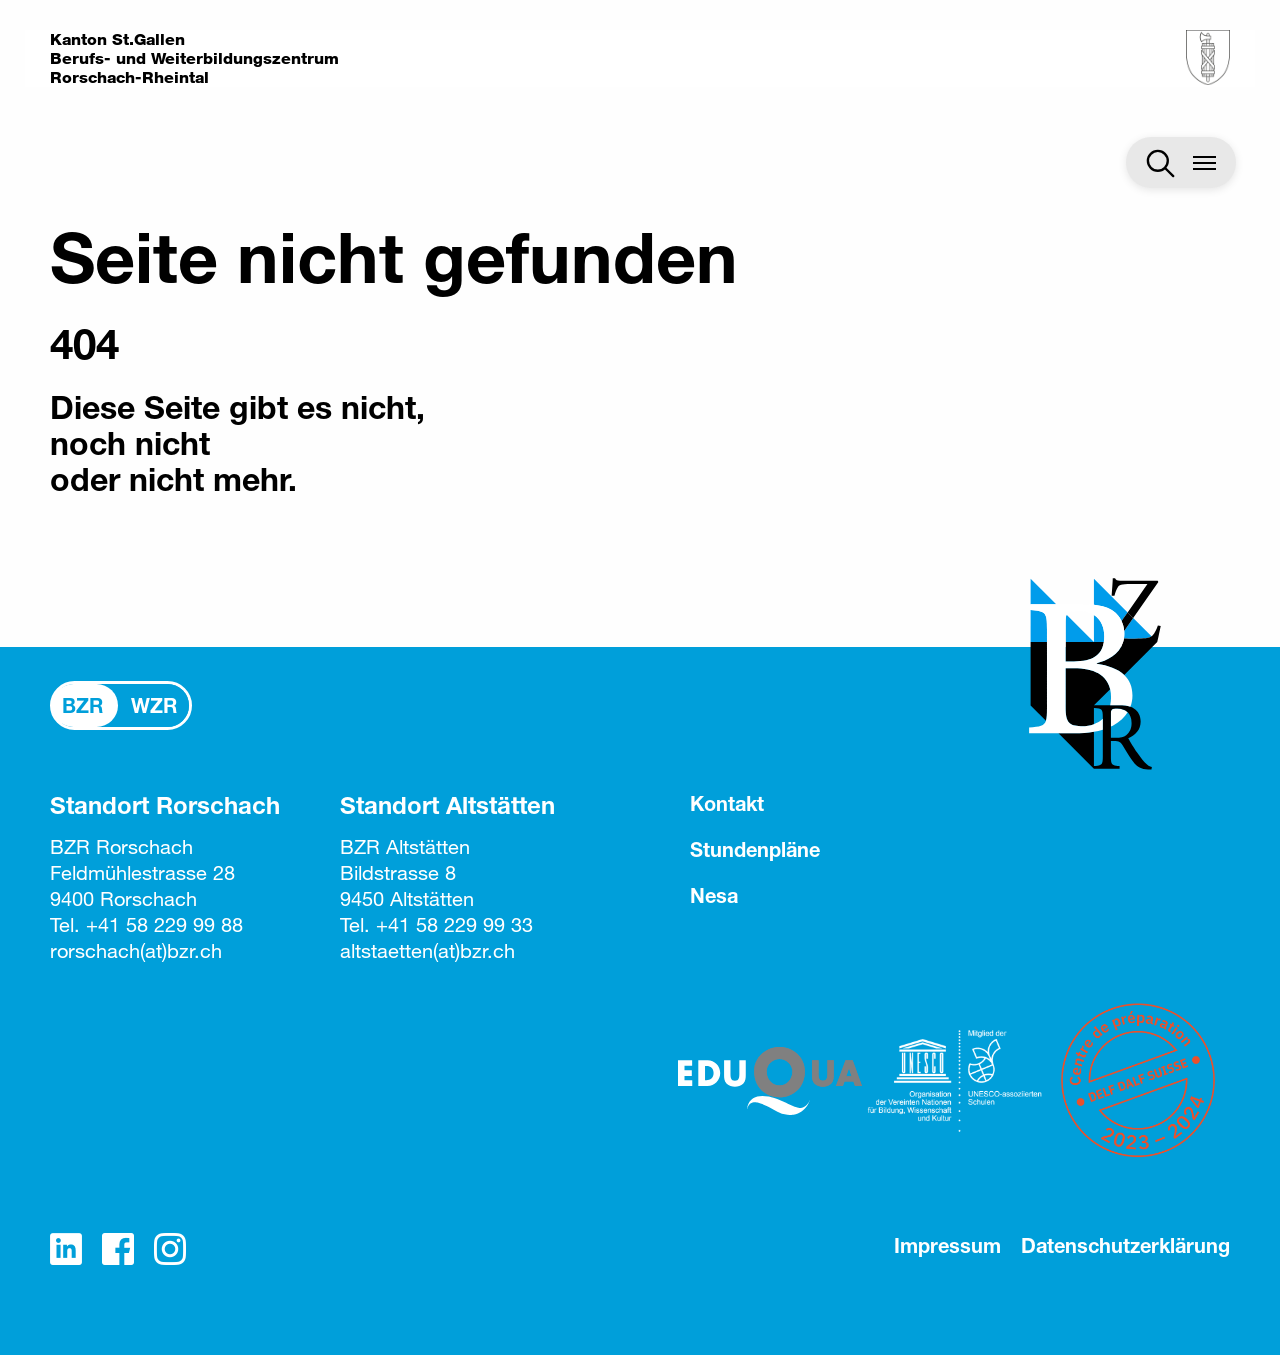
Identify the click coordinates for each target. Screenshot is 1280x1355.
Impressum (947, 1245)
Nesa (714, 895)
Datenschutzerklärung (1125, 1245)
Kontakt (727, 803)
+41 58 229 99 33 (454, 924)
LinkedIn (66, 1249)
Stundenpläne (755, 849)
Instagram (170, 1249)
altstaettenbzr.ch (427, 950)
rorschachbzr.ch (136, 950)
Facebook (118, 1249)
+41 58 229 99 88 (164, 924)
